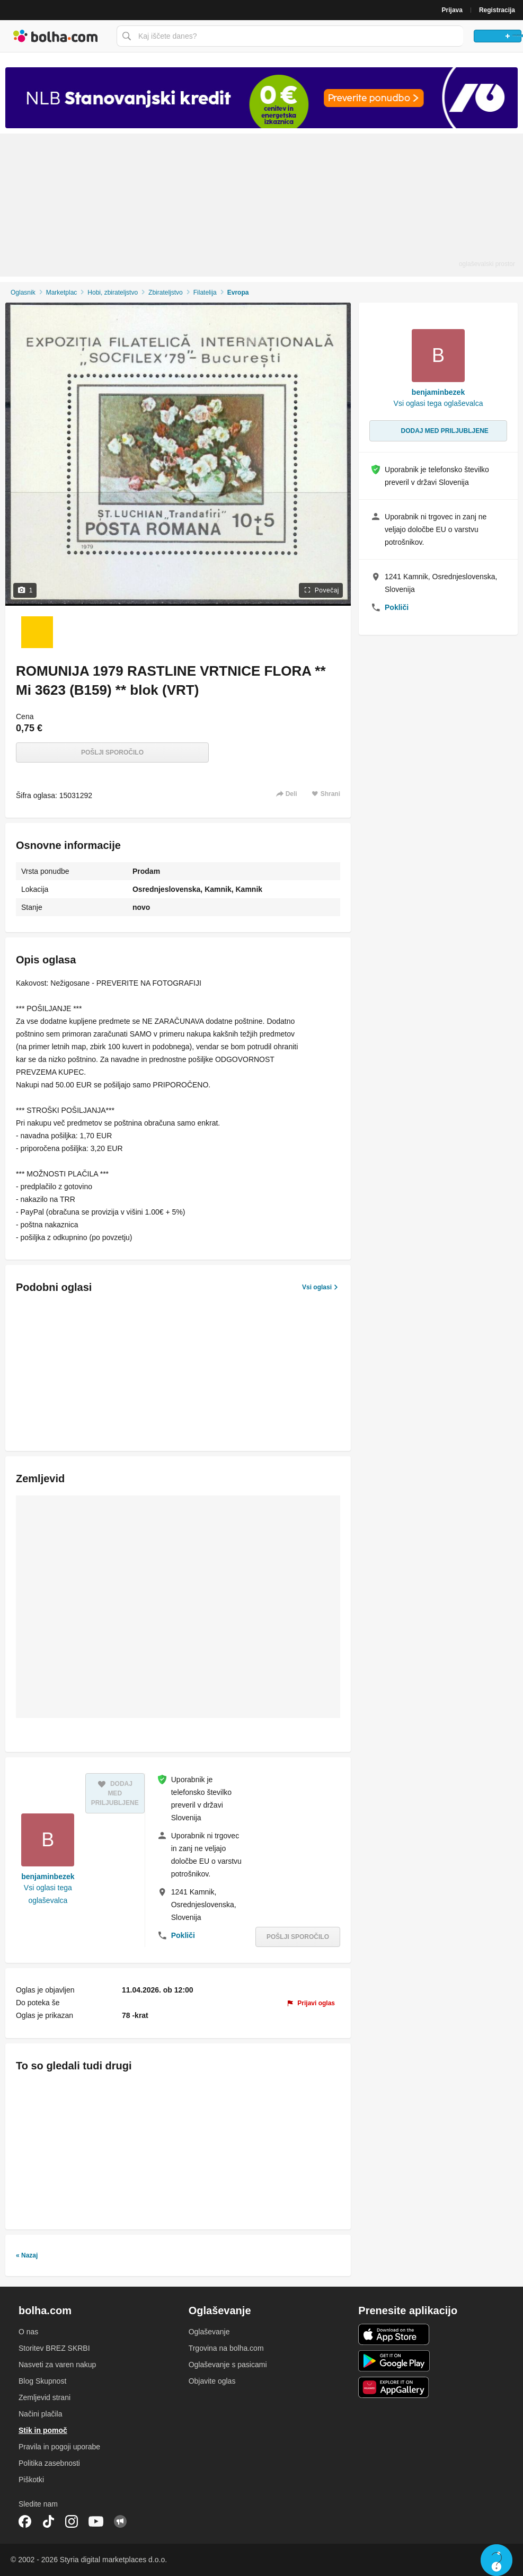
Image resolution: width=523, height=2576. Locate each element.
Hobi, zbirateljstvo (112, 292)
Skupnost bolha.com (120, 2521)
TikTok (48, 2521)
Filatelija (205, 292)
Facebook (25, 2521)
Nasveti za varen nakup (57, 2364)
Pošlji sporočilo (112, 752)
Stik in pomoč (43, 2430)
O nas (28, 2331)
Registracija (497, 10)
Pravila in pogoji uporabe (59, 2446)
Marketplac (61, 292)
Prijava (452, 10)
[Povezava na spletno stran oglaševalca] (261, 97)
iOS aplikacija (394, 2334)
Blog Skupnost (42, 2381)
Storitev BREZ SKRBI (54, 2348)
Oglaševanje (209, 2331)
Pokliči (183, 1935)
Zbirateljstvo (165, 292)
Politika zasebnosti (49, 2463)
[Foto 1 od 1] (37, 632)
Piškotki (31, 2479)
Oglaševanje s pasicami (228, 2364)
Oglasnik (23, 292)
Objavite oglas (212, 2381)
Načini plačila (40, 2414)
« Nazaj (27, 2255)
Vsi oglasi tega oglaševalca (48, 1894)
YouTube (95, 2521)
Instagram (71, 2521)
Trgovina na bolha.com (226, 2348)
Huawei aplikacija (394, 2387)
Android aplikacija (394, 2360)
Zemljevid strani (44, 2397)
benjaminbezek (47, 1876)
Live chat (496, 2560)
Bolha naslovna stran (55, 36)
